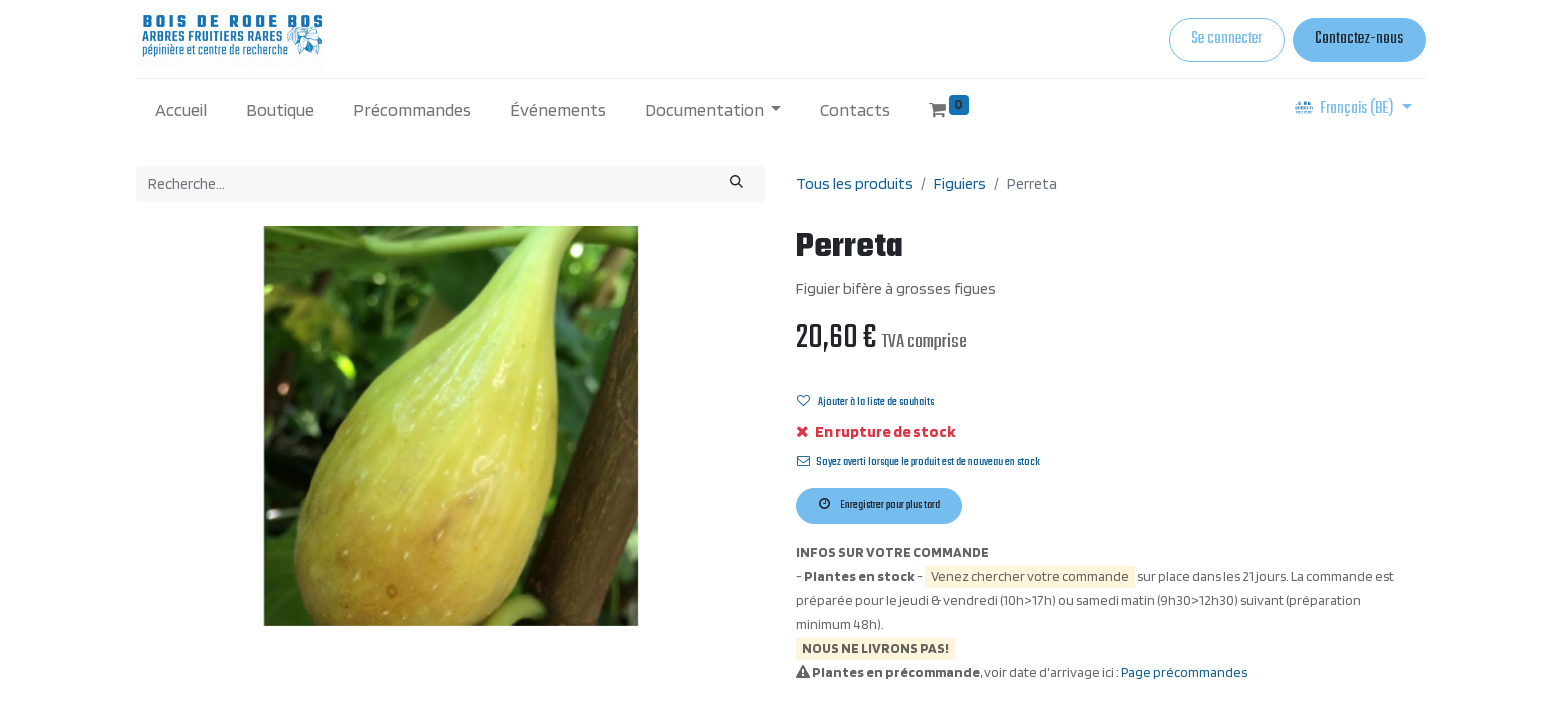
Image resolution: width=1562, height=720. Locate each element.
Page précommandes (1184, 672)
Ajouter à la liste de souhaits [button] (865, 402)
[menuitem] (181, 109)
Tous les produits (854, 183)
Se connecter (1226, 39)
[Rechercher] (737, 184)
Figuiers (960, 183)
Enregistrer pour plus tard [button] (879, 505)
